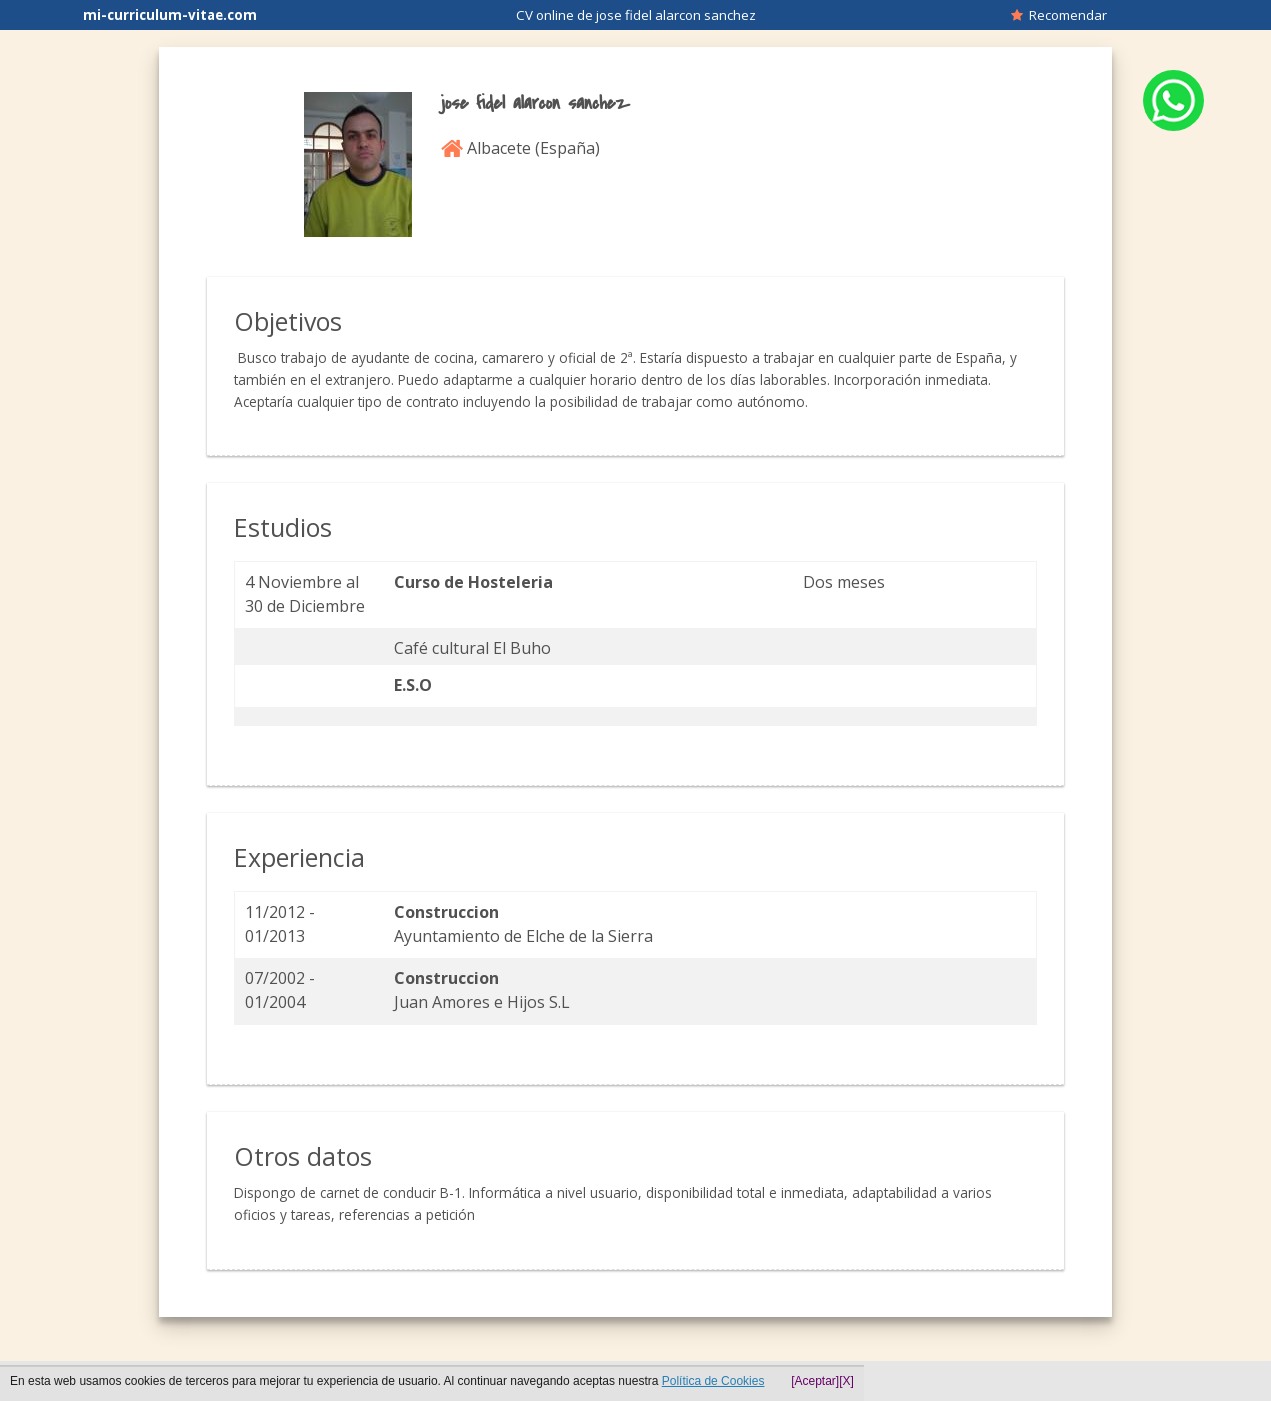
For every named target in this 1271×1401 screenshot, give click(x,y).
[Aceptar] (815, 1381)
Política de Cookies (713, 1381)
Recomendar (1059, 15)
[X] (846, 1381)
